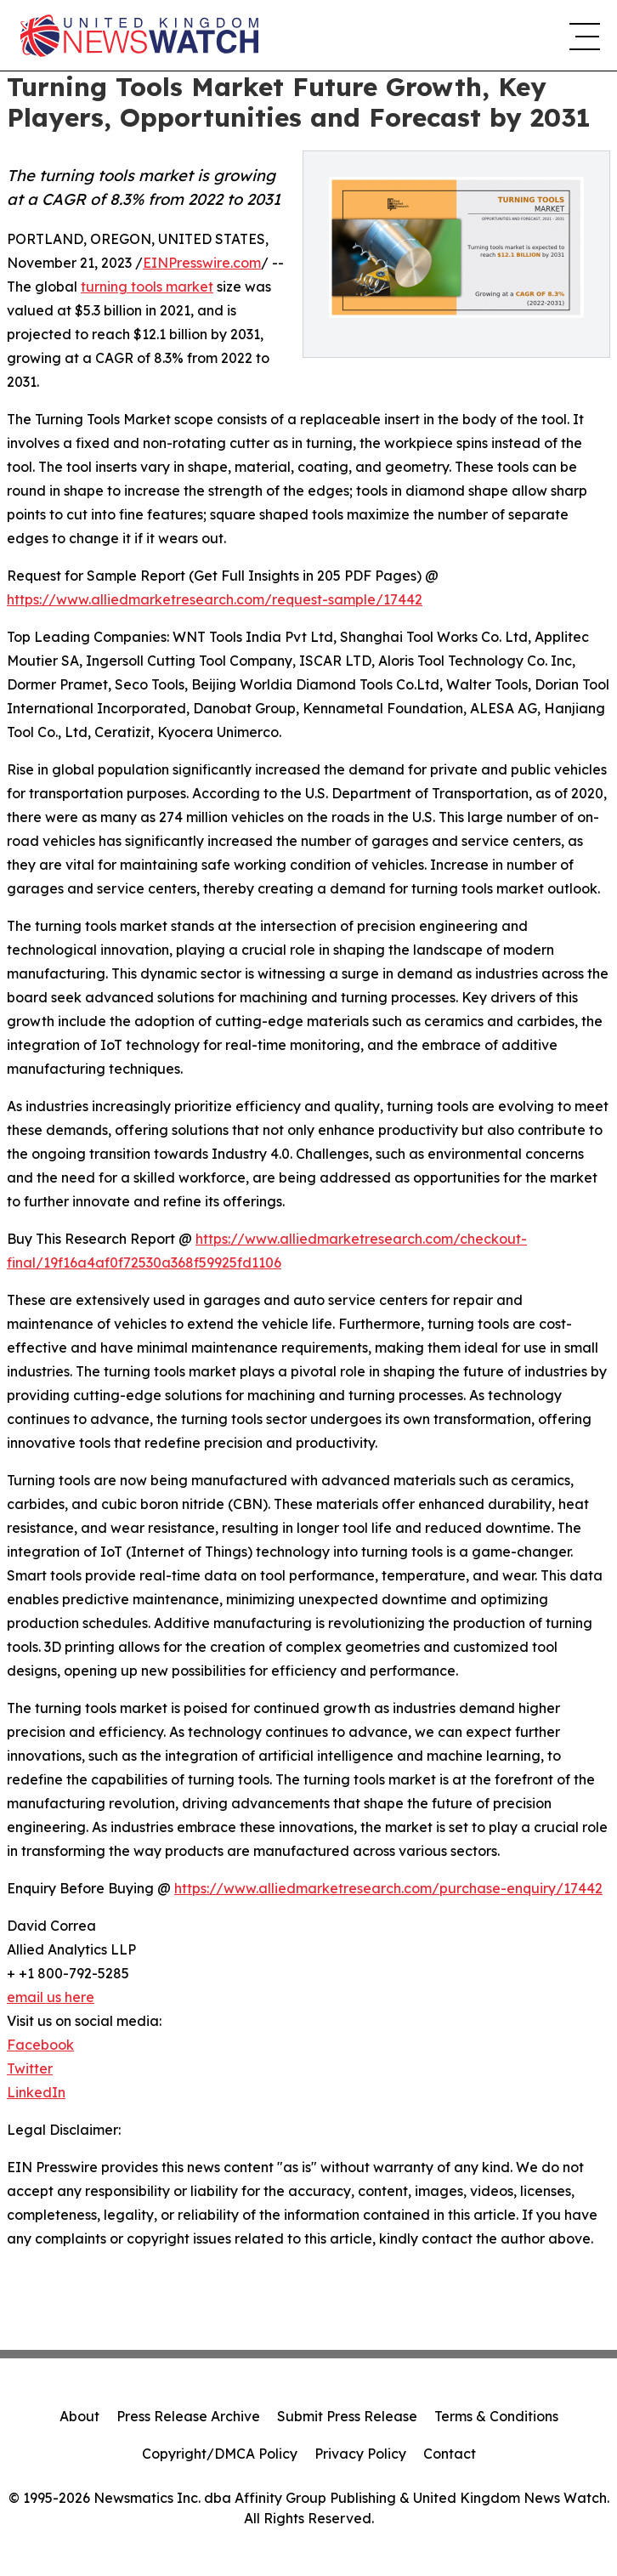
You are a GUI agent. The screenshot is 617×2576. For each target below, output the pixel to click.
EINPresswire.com (202, 262)
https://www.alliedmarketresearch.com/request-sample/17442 (214, 599)
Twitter (30, 2068)
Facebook (40, 2044)
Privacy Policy (360, 2453)
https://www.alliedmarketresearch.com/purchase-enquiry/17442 (388, 1888)
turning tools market (147, 286)
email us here (50, 1997)
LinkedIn (36, 2092)
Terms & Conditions (496, 2416)
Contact (449, 2453)
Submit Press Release (347, 2416)
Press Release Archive (188, 2416)
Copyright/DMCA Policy (219, 2453)
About (79, 2416)
